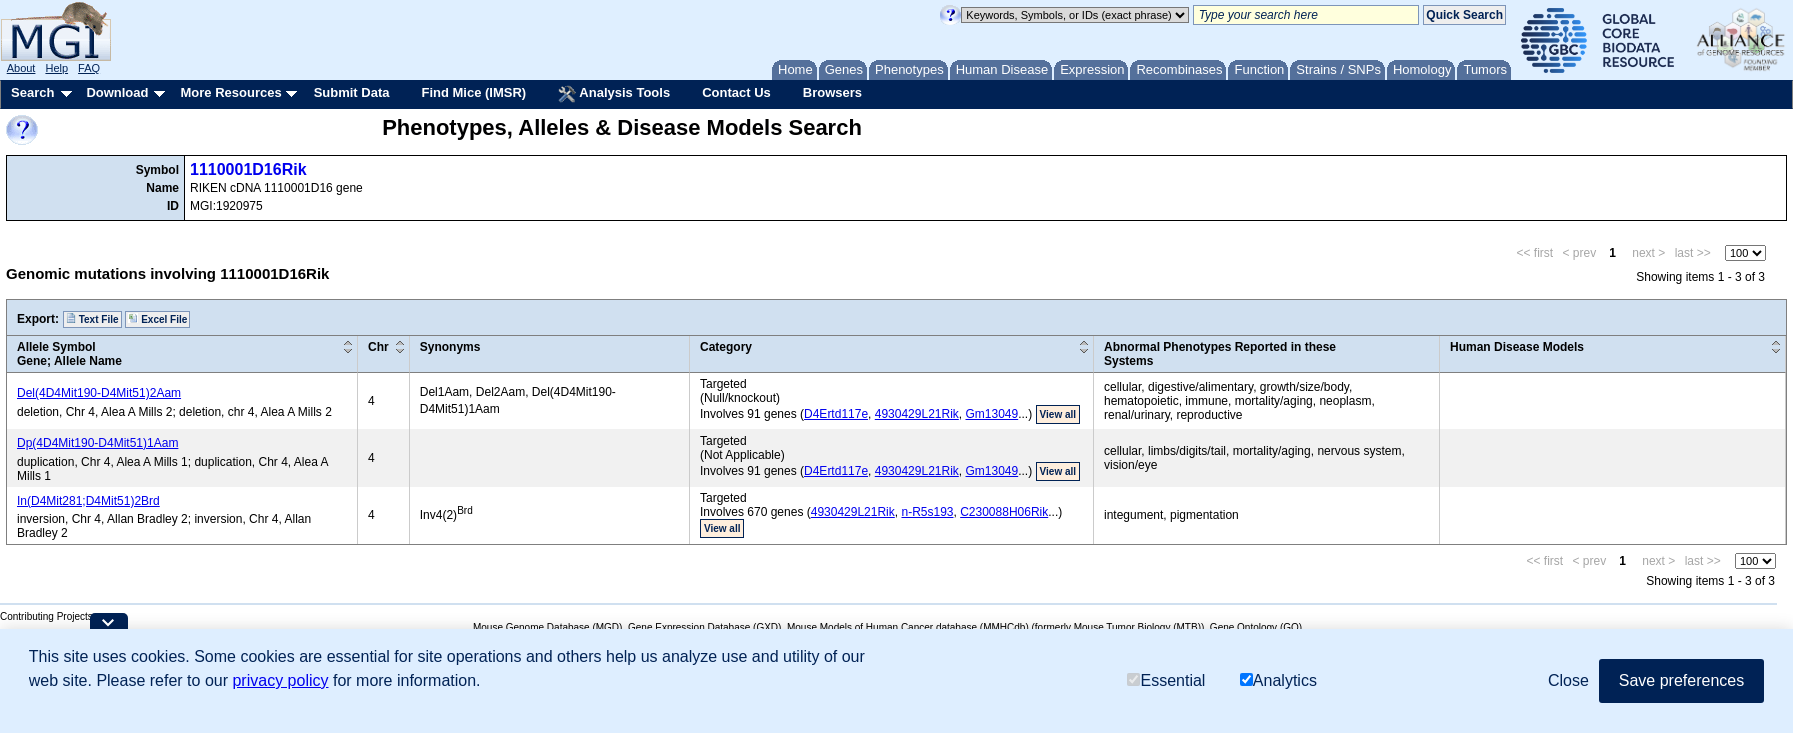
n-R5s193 (927, 512)
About (21, 68)
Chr (378, 347)
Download (117, 92)
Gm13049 (992, 414)
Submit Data (352, 92)
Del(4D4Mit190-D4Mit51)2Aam (99, 393)
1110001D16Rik (248, 169)
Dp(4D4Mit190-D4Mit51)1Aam (97, 443)
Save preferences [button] (1681, 680)
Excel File (157, 319)
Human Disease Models (1517, 347)
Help (56, 68)
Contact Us (736, 92)
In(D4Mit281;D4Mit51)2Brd (88, 501)
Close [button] (1568, 680)
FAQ (89, 68)
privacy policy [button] (280, 680)
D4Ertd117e (836, 414)
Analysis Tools (614, 94)
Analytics (1278, 680)
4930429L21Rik (917, 414)
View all (1058, 414)
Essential (1166, 680)
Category (726, 347)
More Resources (230, 92)
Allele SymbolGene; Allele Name (69, 354)
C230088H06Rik (1004, 512)
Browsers (832, 92)
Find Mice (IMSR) (473, 92)
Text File (92, 319)
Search (32, 92)
